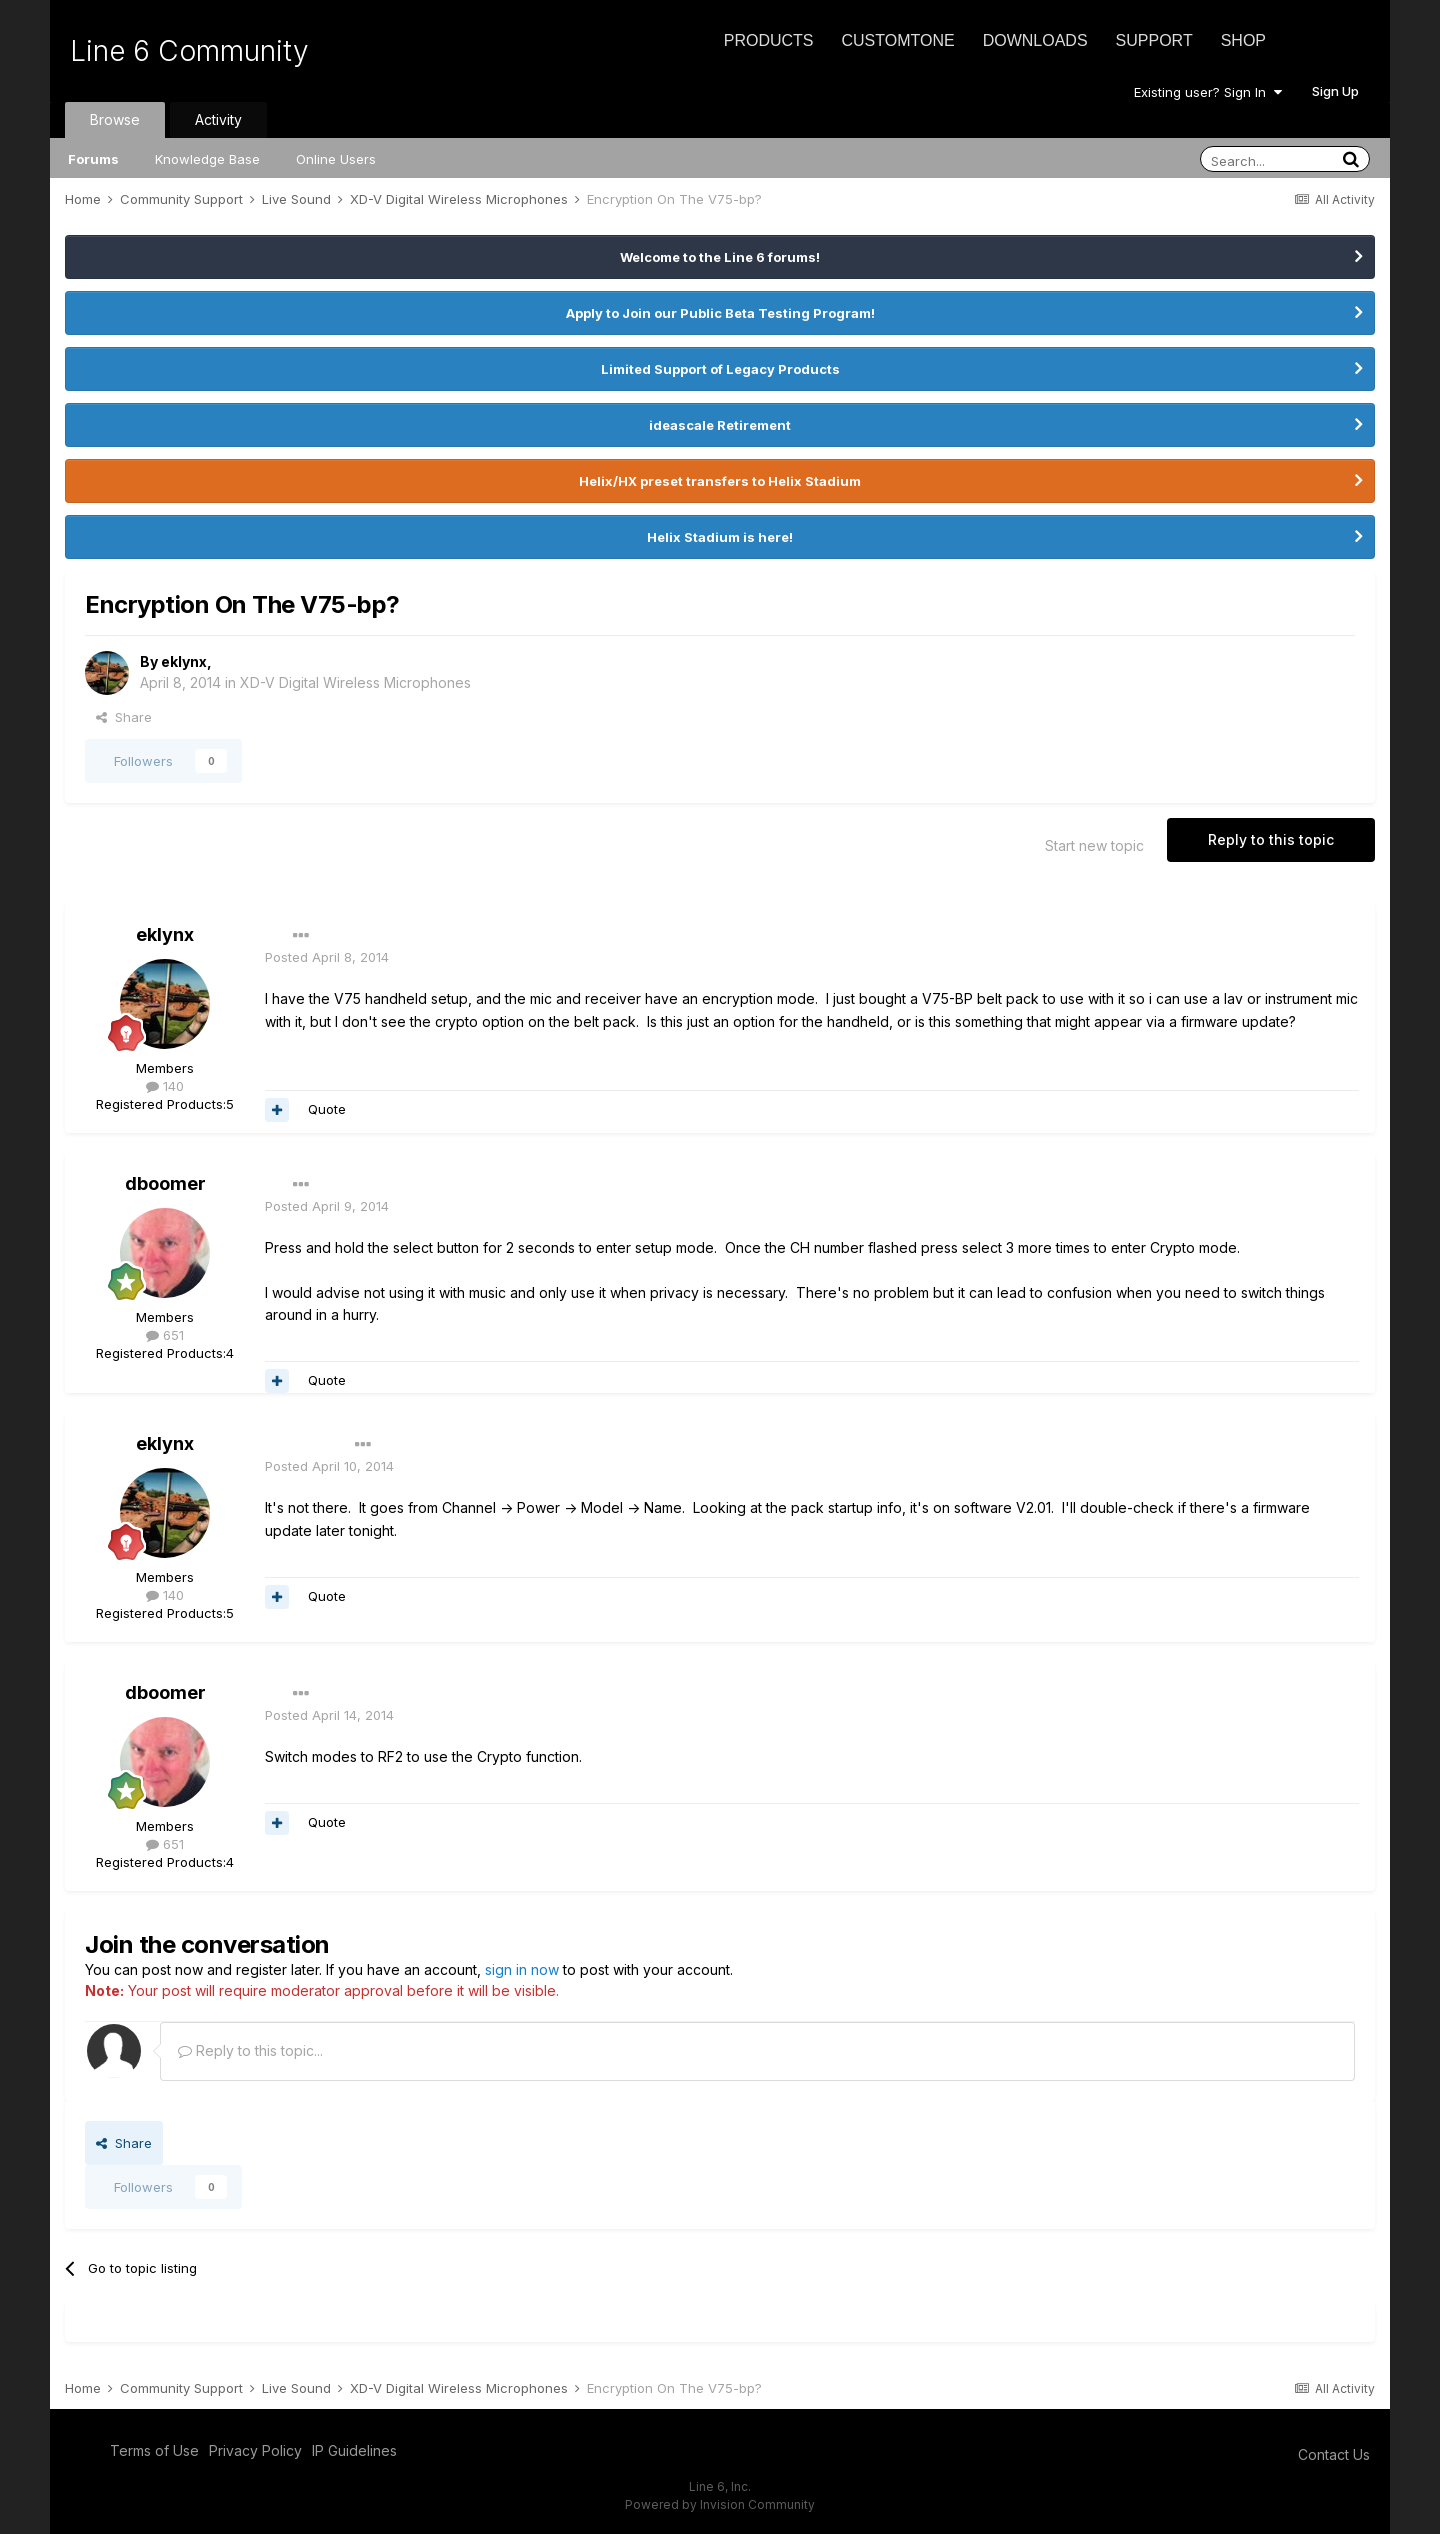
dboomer (165, 1183)
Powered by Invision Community (720, 2504)
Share (124, 717)
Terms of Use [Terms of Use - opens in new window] (154, 2450)
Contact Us (1334, 2454)
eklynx (184, 661)
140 (165, 1086)
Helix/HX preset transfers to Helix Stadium (720, 481)
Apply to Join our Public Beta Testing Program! (720, 313)
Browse (115, 119)
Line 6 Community (189, 51)
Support (1154, 40)
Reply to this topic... (250, 2050)
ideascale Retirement (720, 425)
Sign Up (1335, 91)
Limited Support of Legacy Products (720, 369)
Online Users (336, 159)
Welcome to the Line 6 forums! (720, 257)
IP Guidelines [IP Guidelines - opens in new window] (354, 2450)
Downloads (1035, 40)
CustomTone (897, 40)
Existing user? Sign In (1208, 92)
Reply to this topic (1271, 839)
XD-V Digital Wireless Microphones (355, 682)
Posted (327, 957)
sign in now (522, 1969)
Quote (327, 1109)
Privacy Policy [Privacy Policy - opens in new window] (255, 2450)
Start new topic (1094, 845)
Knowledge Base (207, 159)
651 (165, 1335)
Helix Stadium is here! (720, 537)
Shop (1243, 40)
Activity (218, 119)
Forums (93, 159)
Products (769, 40)
